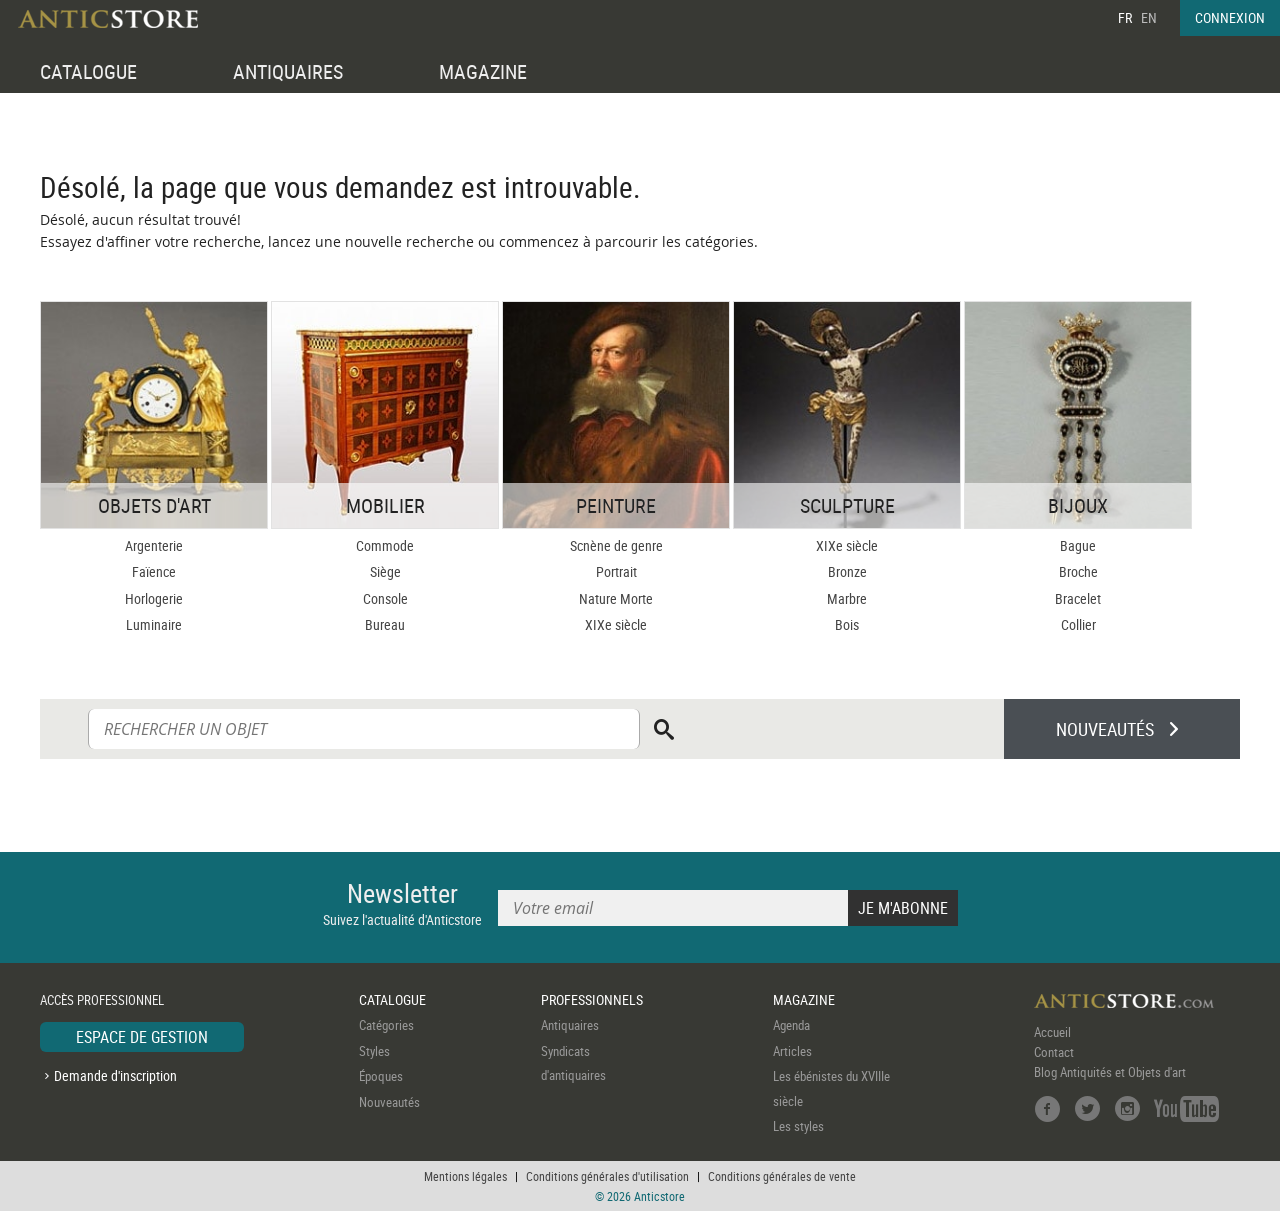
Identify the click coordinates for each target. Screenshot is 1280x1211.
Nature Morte (616, 598)
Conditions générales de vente (782, 1176)
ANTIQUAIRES (288, 71)
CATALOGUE (88, 71)
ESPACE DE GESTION (142, 1037)
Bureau (385, 624)
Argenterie (154, 545)
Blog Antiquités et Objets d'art (1110, 1072)
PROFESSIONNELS (592, 999)
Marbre (847, 598)
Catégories (386, 1025)
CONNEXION (1230, 17)
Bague (1078, 545)
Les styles (798, 1126)
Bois (847, 624)
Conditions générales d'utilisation (607, 1176)
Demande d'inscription (115, 1075)
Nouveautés (389, 1102)
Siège (385, 571)
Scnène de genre (616, 545)
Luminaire (154, 624)
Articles (792, 1051)
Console (385, 598)
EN (1149, 17)
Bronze (847, 571)
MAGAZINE (483, 71)
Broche (1078, 571)
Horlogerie (154, 598)
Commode (385, 545)
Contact (1054, 1052)
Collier (1078, 624)
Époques (381, 1076)
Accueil (1052, 1032)
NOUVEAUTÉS (1105, 729)
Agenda (791, 1025)
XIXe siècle (616, 624)
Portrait (616, 571)
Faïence (154, 571)
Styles (374, 1051)
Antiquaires (570, 1025)
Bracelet (1078, 598)
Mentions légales (465, 1176)
